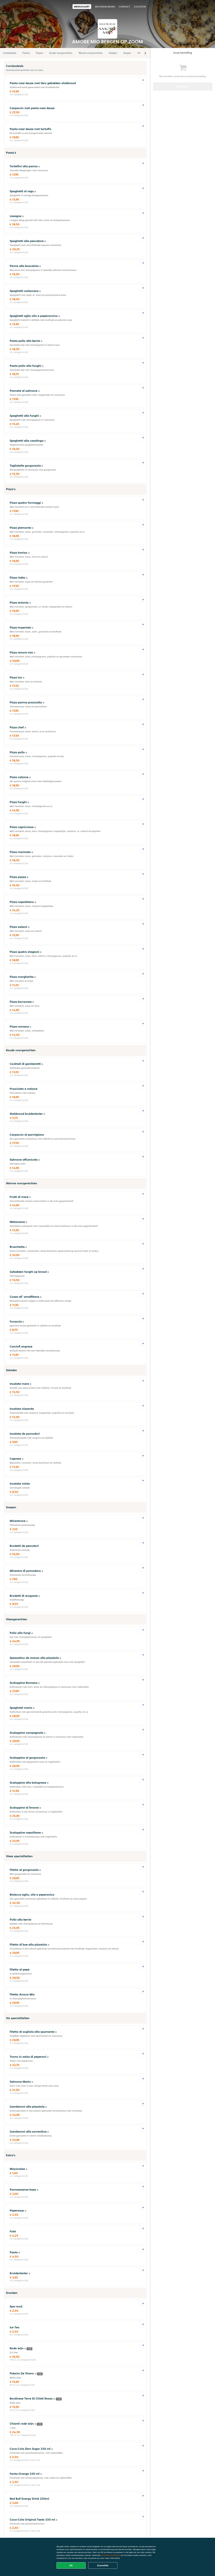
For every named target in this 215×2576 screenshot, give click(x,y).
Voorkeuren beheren (110, 2555)
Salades (113, 52)
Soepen (127, 52)
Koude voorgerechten (60, 52)
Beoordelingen (105, 6)
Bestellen (182, 86)
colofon (140, 6)
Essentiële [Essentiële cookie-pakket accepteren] (102, 2565)
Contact (124, 6)
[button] (145, 53)
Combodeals (9, 52)
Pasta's (26, 52)
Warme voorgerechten (91, 52)
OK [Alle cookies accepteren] (71, 2565)
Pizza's (39, 52)
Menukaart (82, 6)
